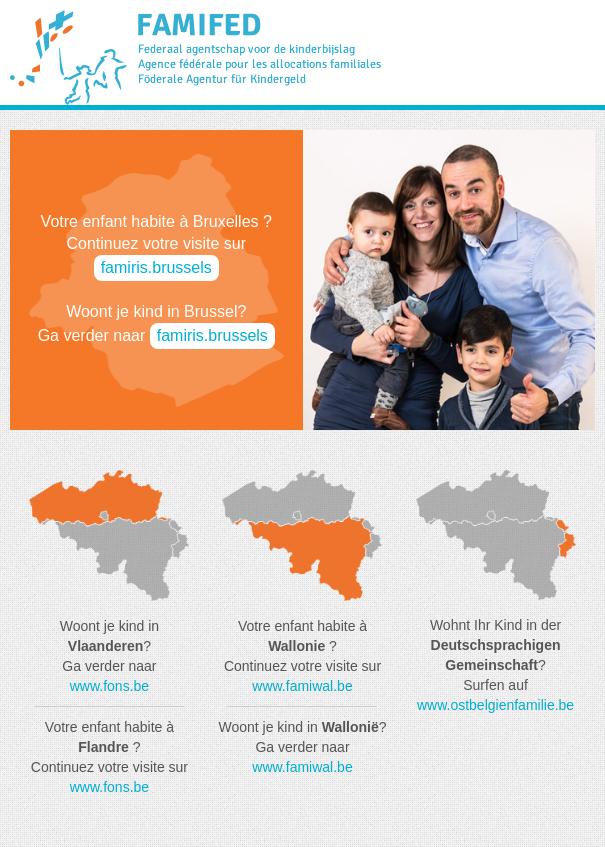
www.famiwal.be (302, 686)
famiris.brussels (156, 267)
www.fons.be (109, 686)
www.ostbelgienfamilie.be (495, 705)
